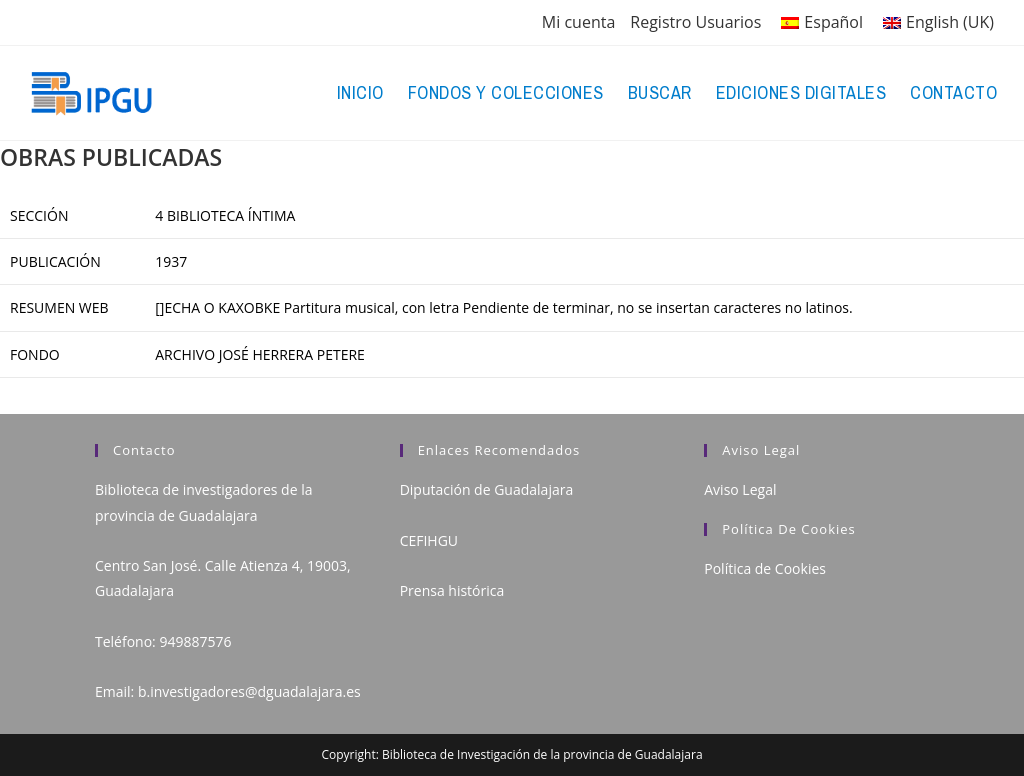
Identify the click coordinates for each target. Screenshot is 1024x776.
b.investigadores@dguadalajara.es (249, 691)
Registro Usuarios (695, 22)
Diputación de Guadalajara (487, 489)
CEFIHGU (429, 540)
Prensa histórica (452, 590)
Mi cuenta (578, 22)
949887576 (195, 641)
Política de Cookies (765, 568)
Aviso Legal (740, 489)
